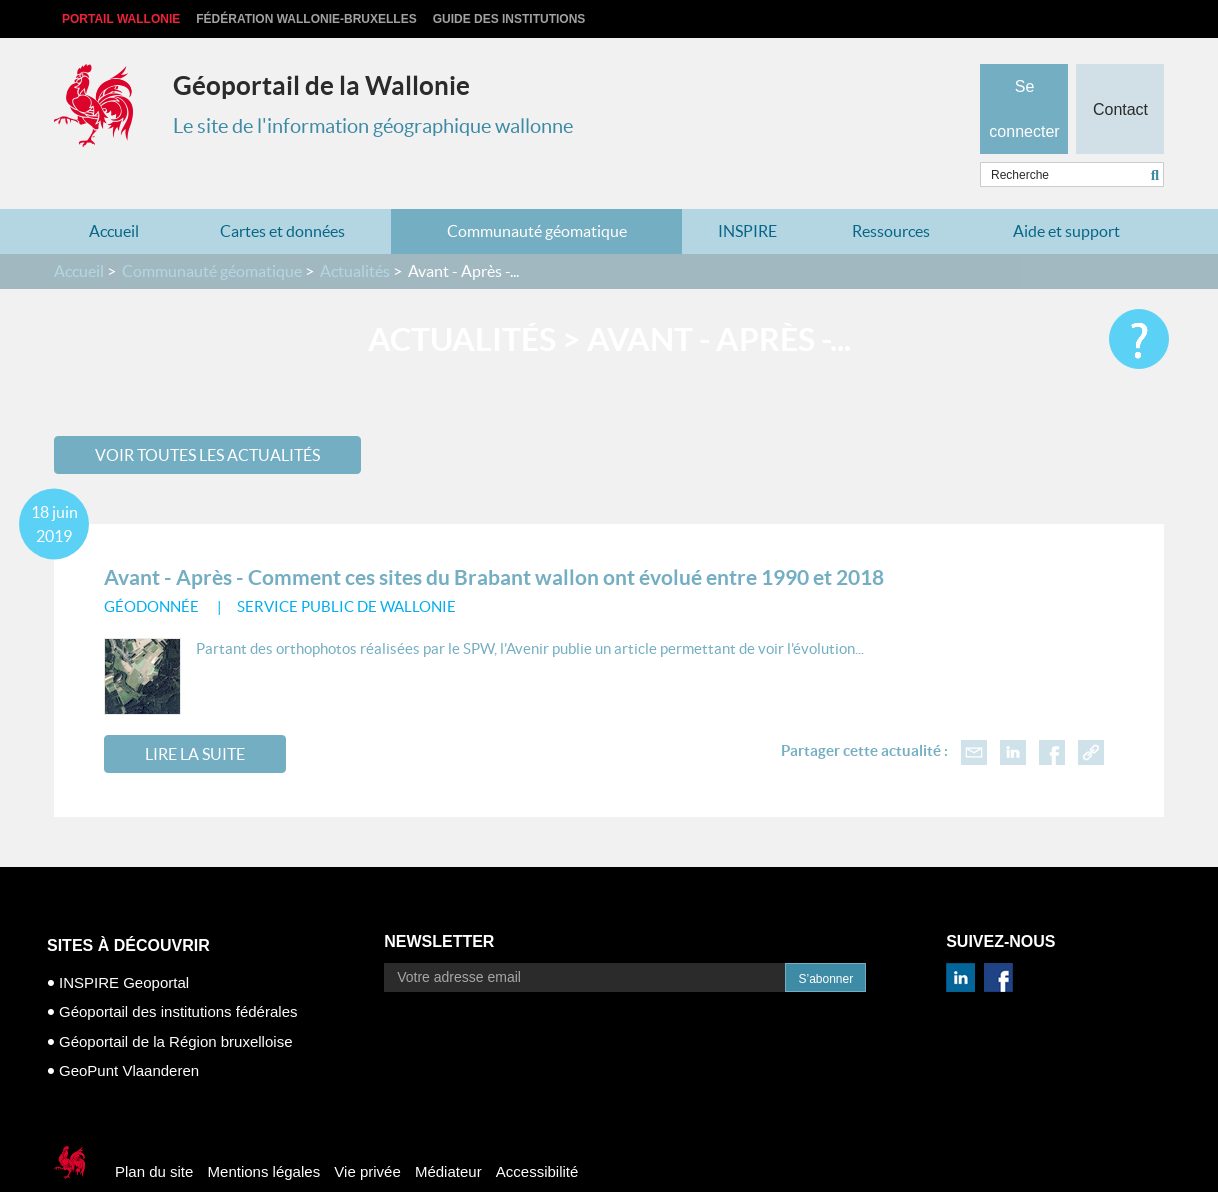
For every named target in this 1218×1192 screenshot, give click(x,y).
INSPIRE (747, 192)
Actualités (355, 232)
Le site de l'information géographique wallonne (373, 126)
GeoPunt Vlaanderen (129, 1031)
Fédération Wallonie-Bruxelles (306, 19)
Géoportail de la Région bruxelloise (175, 1002)
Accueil (114, 192)
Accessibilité (537, 1132)
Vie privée (367, 1132)
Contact (1119, 76)
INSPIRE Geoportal (124, 943)
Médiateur (448, 1132)
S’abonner (825, 940)
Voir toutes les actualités (207, 415)
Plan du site (154, 1132)
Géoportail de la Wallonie (321, 85)
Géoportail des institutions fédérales (178, 972)
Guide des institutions (509, 19)
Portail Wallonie (121, 19)
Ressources (891, 192)
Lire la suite (195, 715)
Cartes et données (282, 192)
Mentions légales (264, 1132)
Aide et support (1066, 192)
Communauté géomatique (537, 192)
